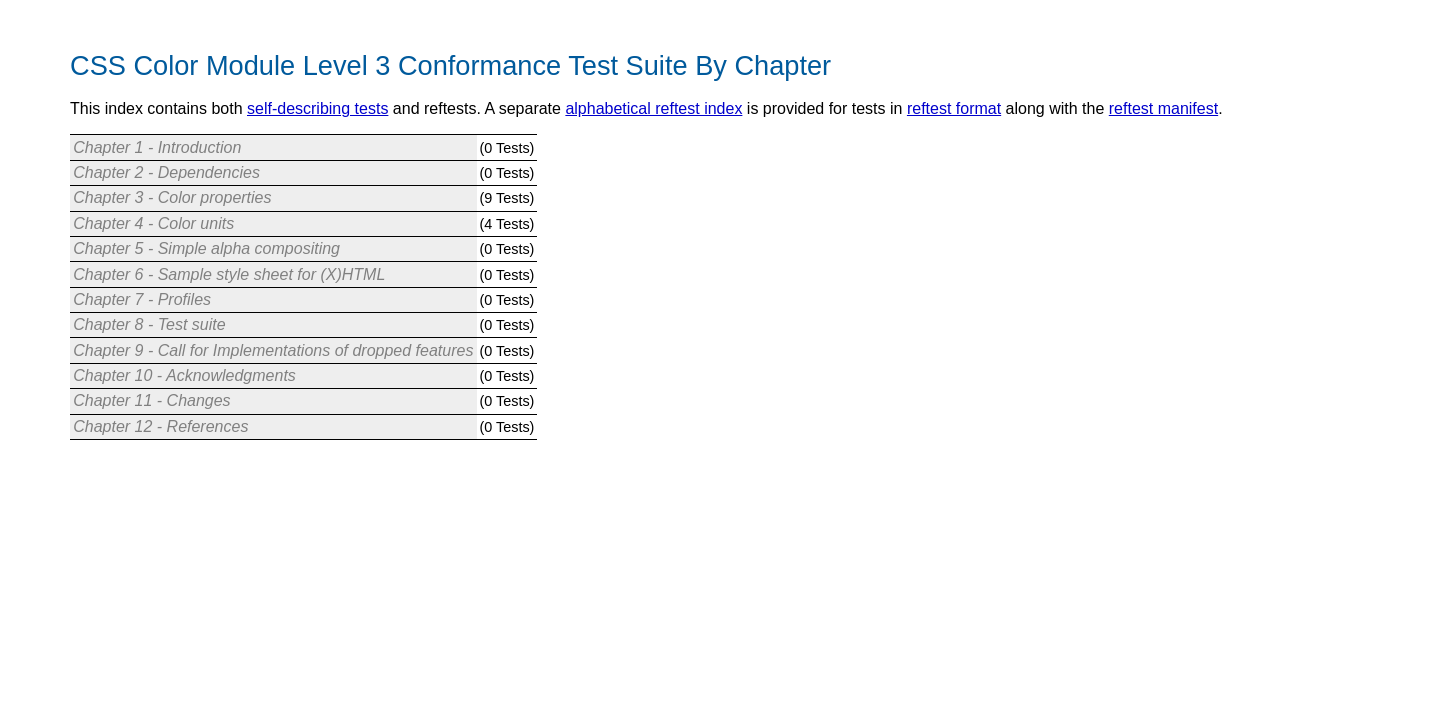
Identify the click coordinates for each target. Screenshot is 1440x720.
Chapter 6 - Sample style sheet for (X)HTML (229, 274)
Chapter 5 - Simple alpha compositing (206, 248)
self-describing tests (317, 108)
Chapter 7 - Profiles (142, 299)
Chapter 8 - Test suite (149, 324)
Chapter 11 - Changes (151, 400)
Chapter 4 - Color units (153, 223)
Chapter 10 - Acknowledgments (184, 375)
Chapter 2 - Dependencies (166, 172)
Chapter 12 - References (160, 426)
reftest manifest (1163, 108)
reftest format (954, 108)
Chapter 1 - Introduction (157, 147)
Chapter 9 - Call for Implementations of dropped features (273, 350)
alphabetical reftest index (653, 108)
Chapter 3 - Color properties (172, 197)
